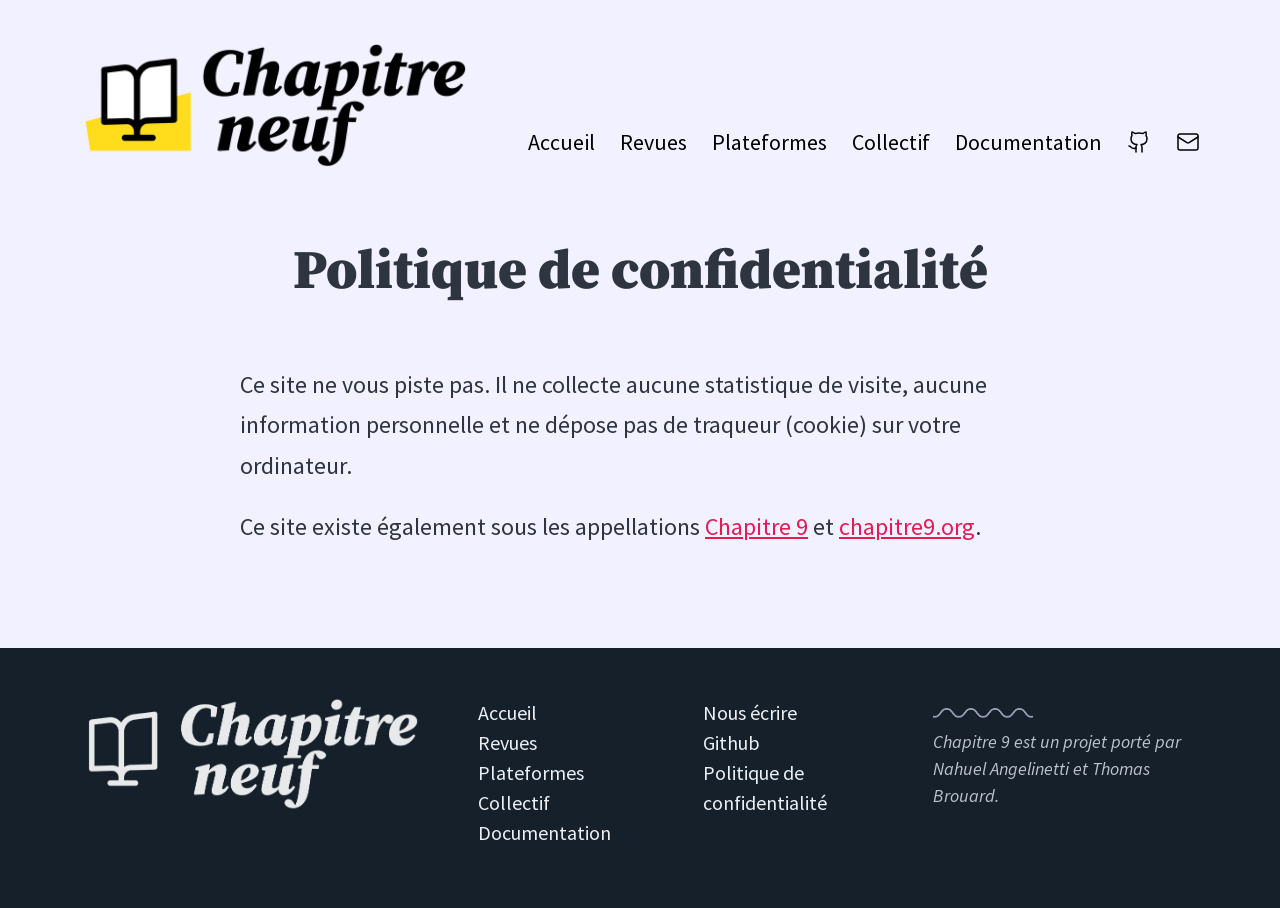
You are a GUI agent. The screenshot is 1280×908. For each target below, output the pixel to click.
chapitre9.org (907, 526)
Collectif (891, 142)
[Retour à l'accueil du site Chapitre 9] (253, 756)
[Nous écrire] (1188, 148)
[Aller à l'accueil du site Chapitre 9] (280, 104)
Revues (653, 142)
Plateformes (769, 142)
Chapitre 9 (756, 526)
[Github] (1139, 148)
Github (731, 742)
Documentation (1028, 142)
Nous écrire (750, 712)
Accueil (561, 142)
